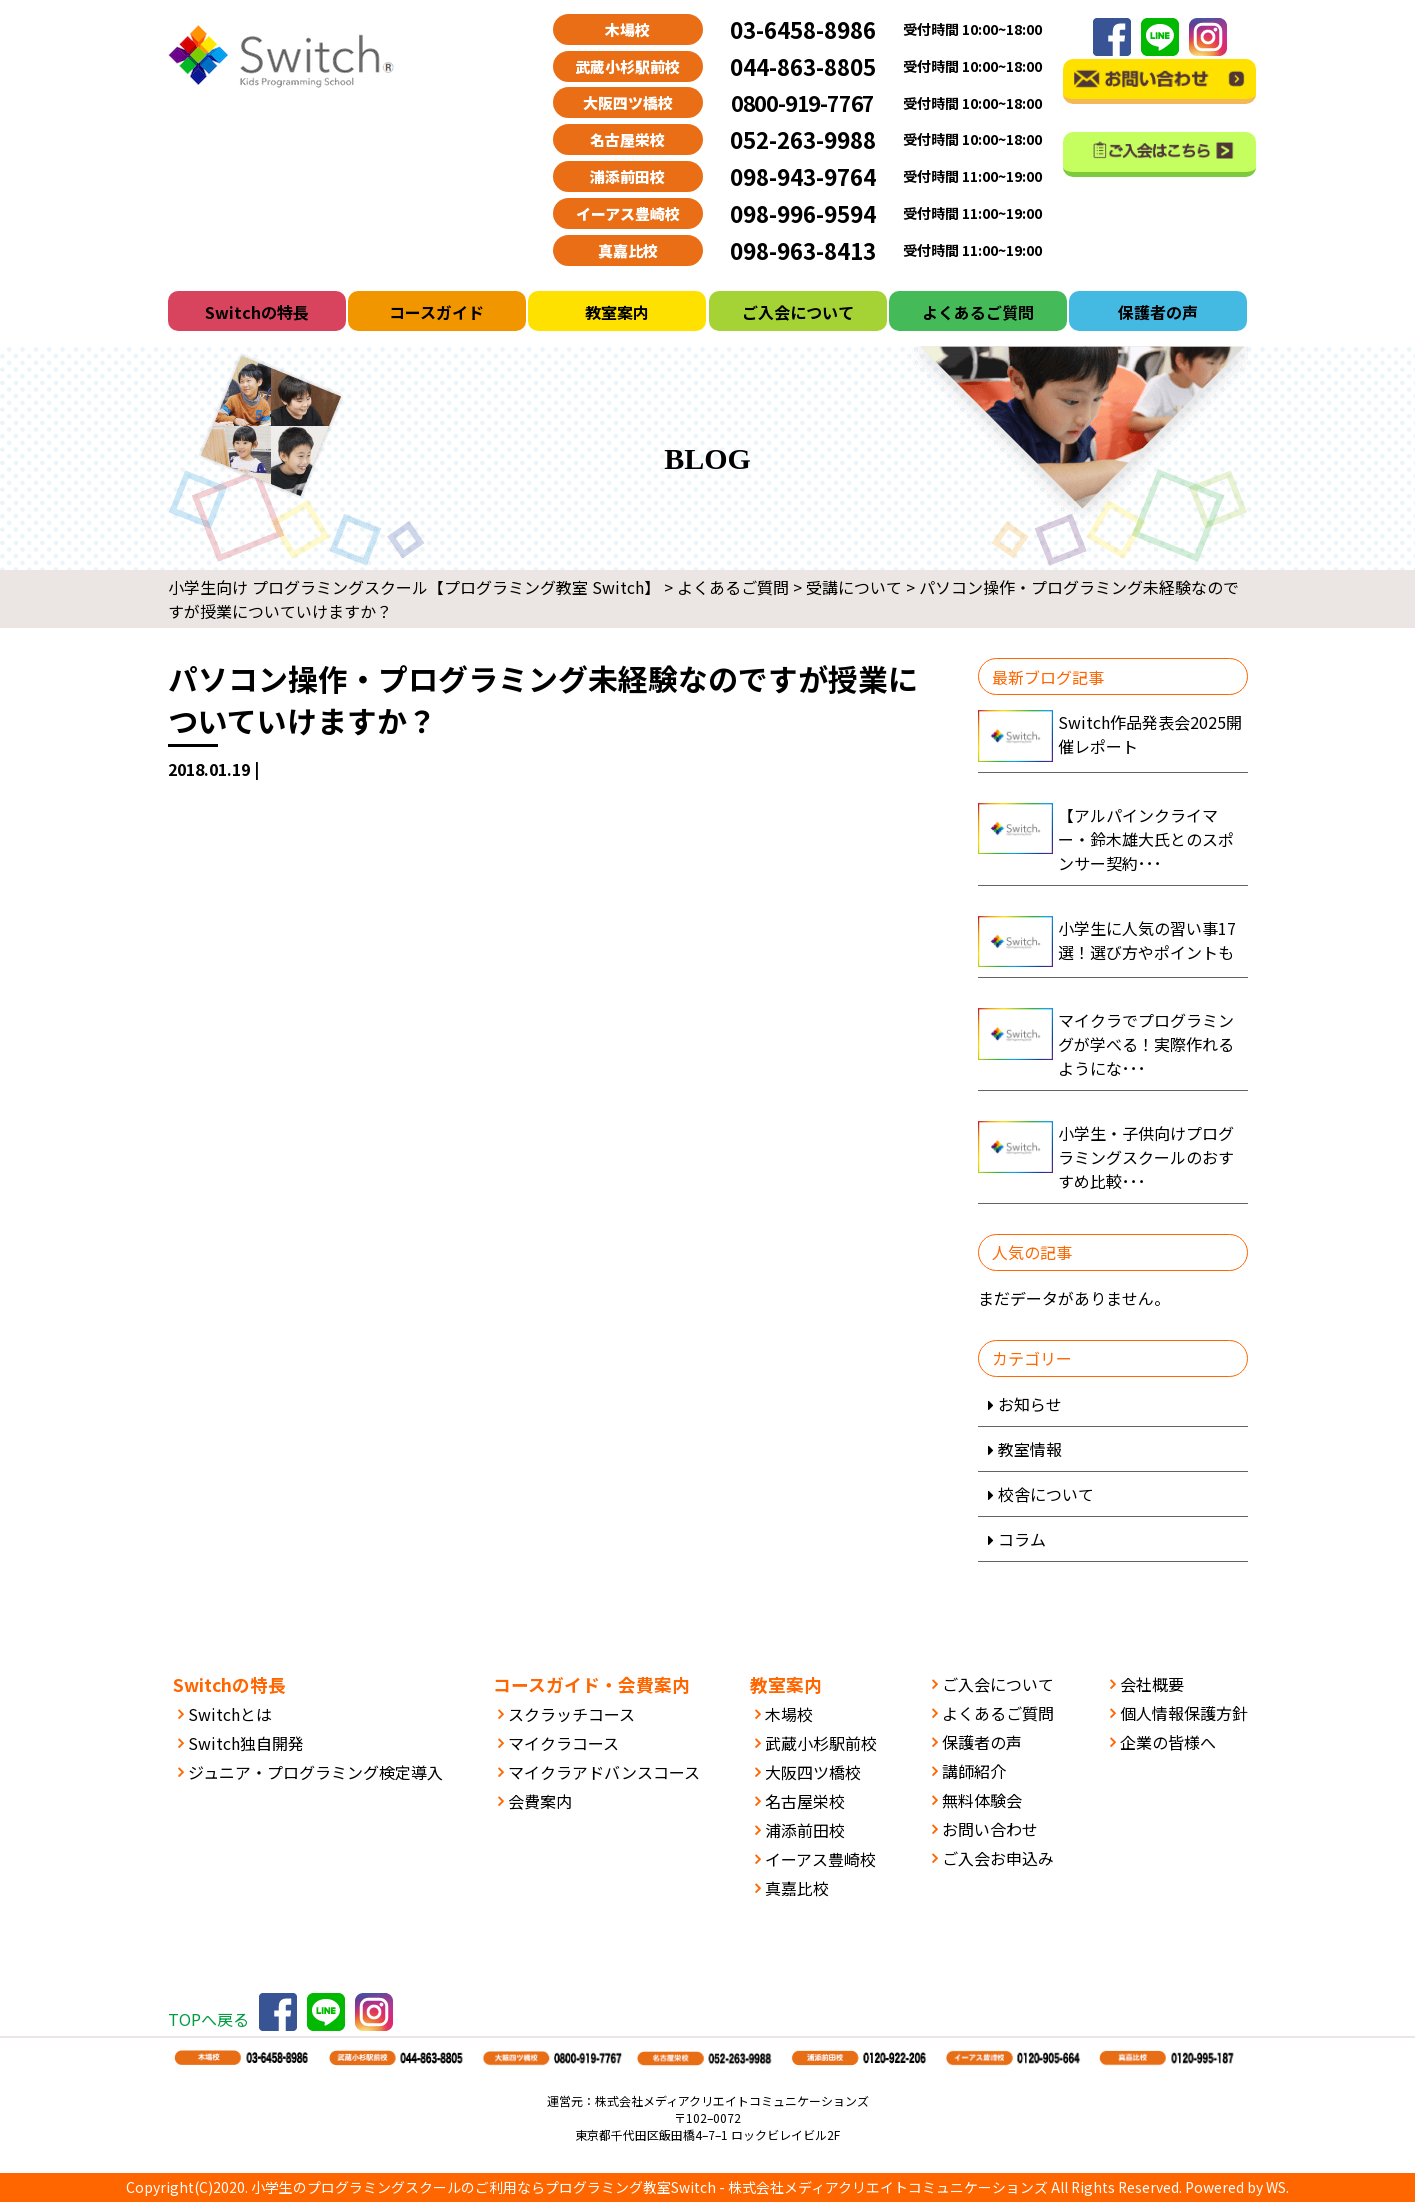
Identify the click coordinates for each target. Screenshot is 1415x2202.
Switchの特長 (257, 312)
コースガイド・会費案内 (591, 1684)
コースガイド (436, 312)
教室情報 (1030, 1449)
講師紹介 (974, 1771)
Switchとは (230, 1714)
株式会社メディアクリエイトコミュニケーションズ (888, 2187)
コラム (1022, 1539)
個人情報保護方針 (1184, 1713)
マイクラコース (563, 1743)
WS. (1277, 2187)
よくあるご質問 (978, 312)
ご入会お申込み (998, 1858)
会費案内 (540, 1801)
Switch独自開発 (246, 1743)
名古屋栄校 (805, 1801)
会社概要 (1152, 1684)
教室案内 (617, 312)
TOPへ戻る (208, 2019)
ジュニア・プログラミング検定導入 (315, 1772)
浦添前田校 (805, 1830)
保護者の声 (1158, 312)
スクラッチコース (571, 1714)
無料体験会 (982, 1800)
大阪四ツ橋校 (813, 1772)
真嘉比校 (797, 1888)
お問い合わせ (990, 1829)
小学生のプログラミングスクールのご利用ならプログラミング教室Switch (483, 2187)
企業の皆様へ (1168, 1742)
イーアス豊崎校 (820, 1859)
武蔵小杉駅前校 (821, 1743)
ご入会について (798, 312)
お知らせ (1030, 1404)
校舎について (1046, 1494)
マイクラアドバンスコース (604, 1772)
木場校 (789, 1714)
